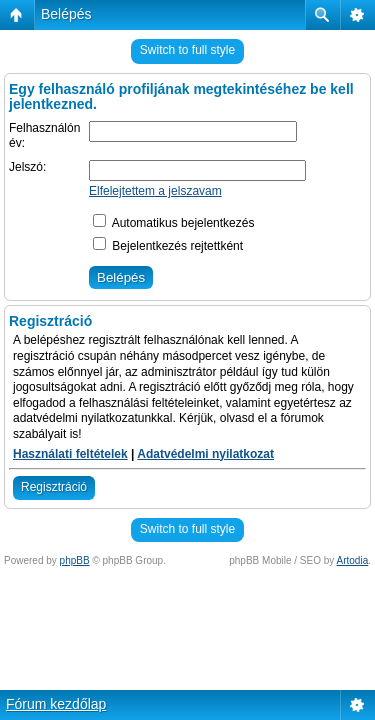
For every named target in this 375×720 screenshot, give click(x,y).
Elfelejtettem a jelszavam (155, 191)
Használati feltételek (70, 454)
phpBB (75, 560)
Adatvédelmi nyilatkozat (205, 454)
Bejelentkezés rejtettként (168, 246)
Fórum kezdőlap (56, 704)
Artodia (353, 560)
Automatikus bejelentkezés (173, 223)
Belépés (66, 14)
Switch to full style (187, 50)
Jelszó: (27, 167)
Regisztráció (54, 487)
